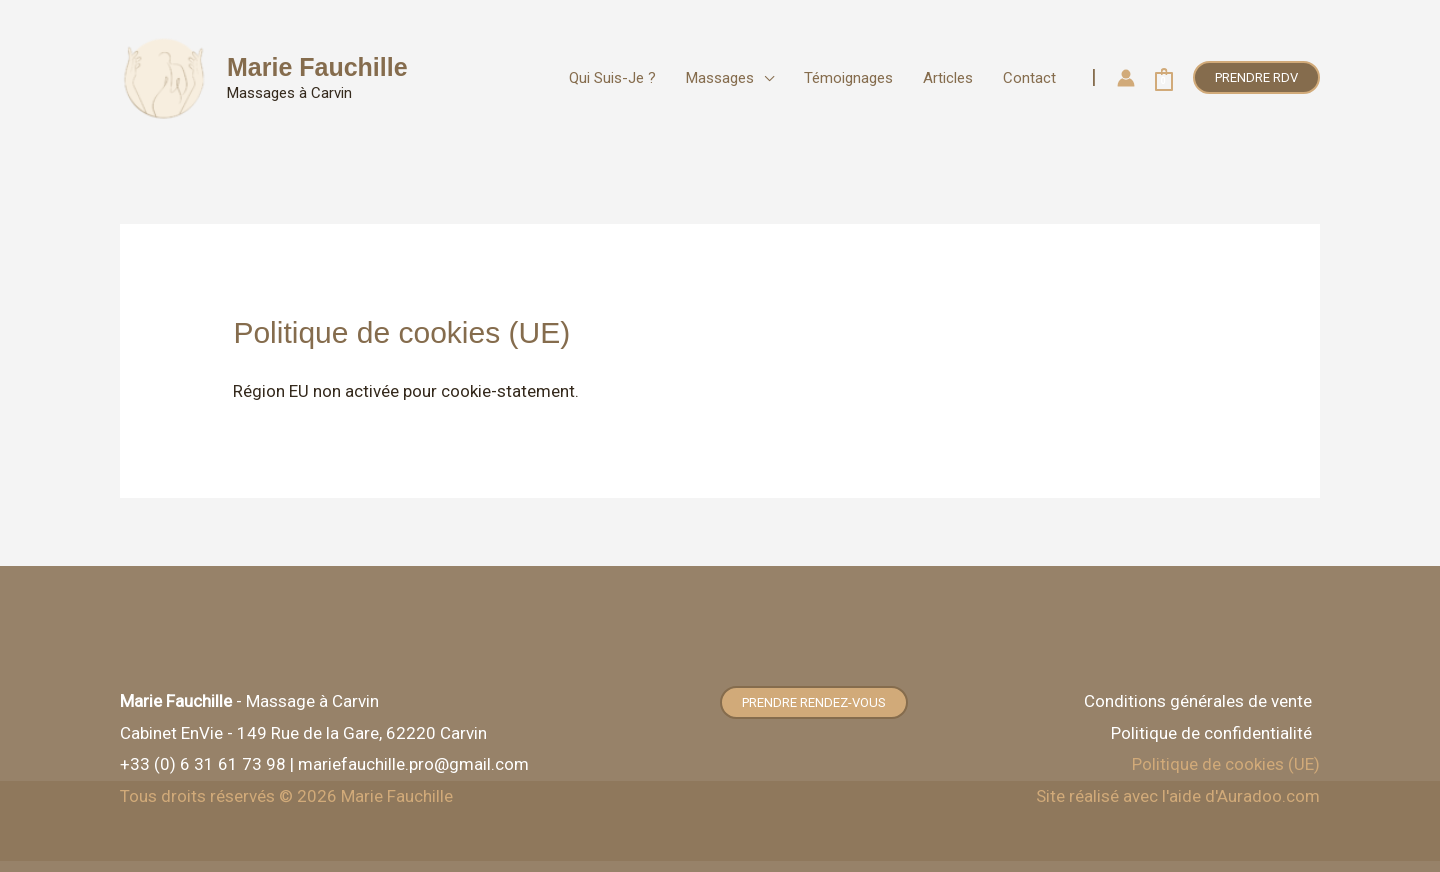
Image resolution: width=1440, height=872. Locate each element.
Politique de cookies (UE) (1226, 764)
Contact (1029, 78)
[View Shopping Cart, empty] (1164, 78)
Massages (720, 78)
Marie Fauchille (317, 67)
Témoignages (848, 78)
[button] (1256, 77)
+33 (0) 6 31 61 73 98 (203, 764)
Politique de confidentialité (1211, 733)
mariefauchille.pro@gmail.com (413, 764)
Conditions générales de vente (1198, 701)
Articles (948, 78)
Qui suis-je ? (612, 78)
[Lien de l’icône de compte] (1126, 78)
